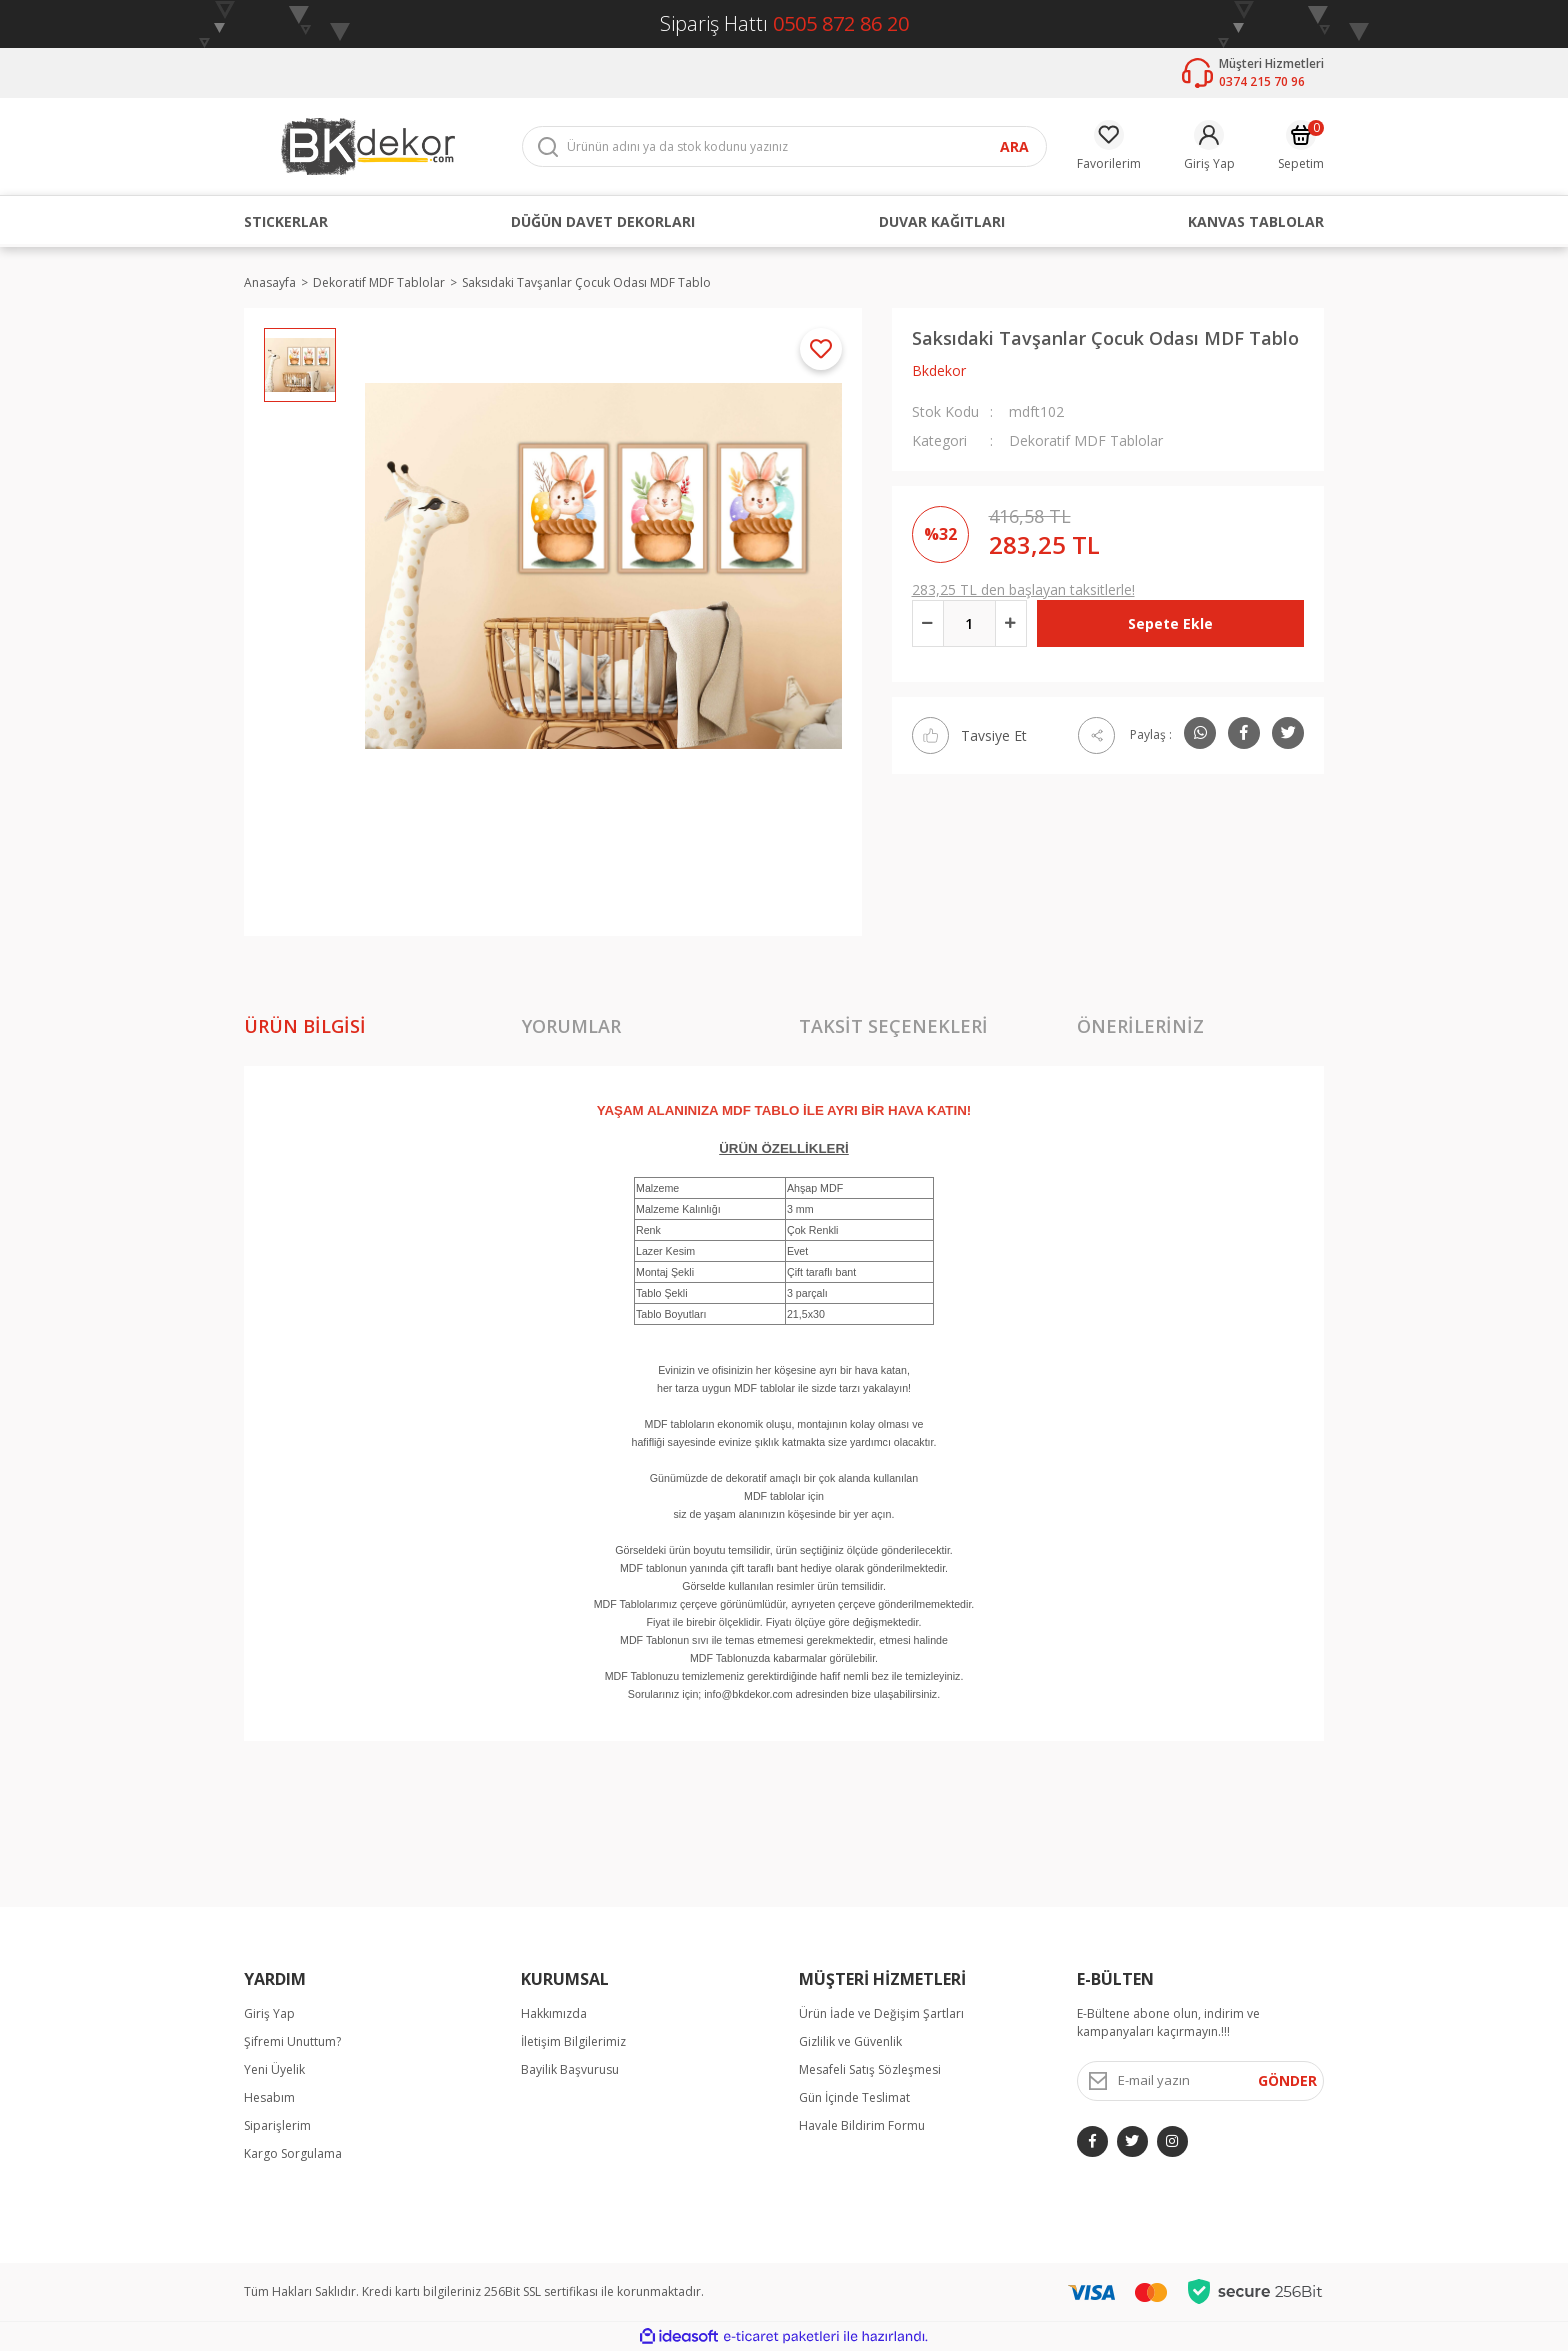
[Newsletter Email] (1201, 2081)
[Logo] (368, 145)
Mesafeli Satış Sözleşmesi (870, 2069)
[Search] (784, 146)
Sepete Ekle (1170, 623)
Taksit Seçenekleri (893, 1026)
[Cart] (1301, 146)
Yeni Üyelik (274, 2069)
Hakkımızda (554, 2013)
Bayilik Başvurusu (570, 2069)
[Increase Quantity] (1011, 623)
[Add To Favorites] (821, 349)
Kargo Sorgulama (293, 2153)
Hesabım (269, 2097)
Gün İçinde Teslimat (854, 2097)
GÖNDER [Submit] (1287, 2080)
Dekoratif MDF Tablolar (1086, 440)
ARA (1014, 146)
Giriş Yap (269, 2013)
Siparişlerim (277, 2125)
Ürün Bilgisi (305, 1026)
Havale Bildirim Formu (862, 2125)
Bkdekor (939, 370)
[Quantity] (969, 623)
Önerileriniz (1140, 1026)
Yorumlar (571, 1026)
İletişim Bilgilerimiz (573, 2041)
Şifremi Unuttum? (292, 2041)
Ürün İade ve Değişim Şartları (881, 2013)
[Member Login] (1209, 146)
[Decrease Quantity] (928, 623)
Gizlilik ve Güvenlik (850, 2041)
